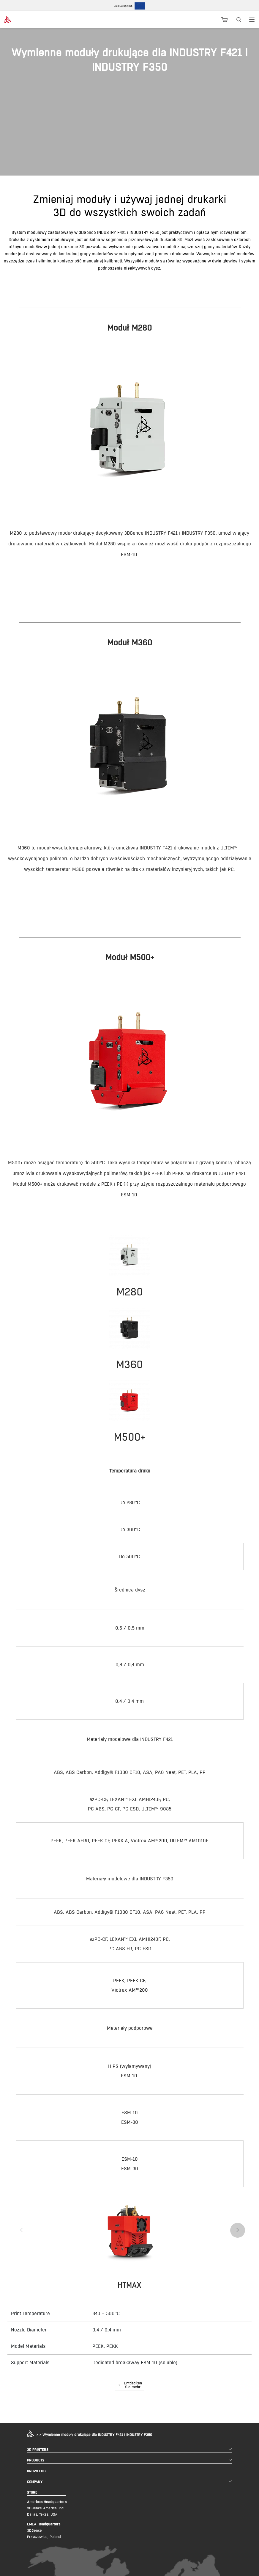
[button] (129, 2386)
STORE (32, 2492)
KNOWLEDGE (37, 2471)
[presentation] (21, 2230)
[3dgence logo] (23, 19)
